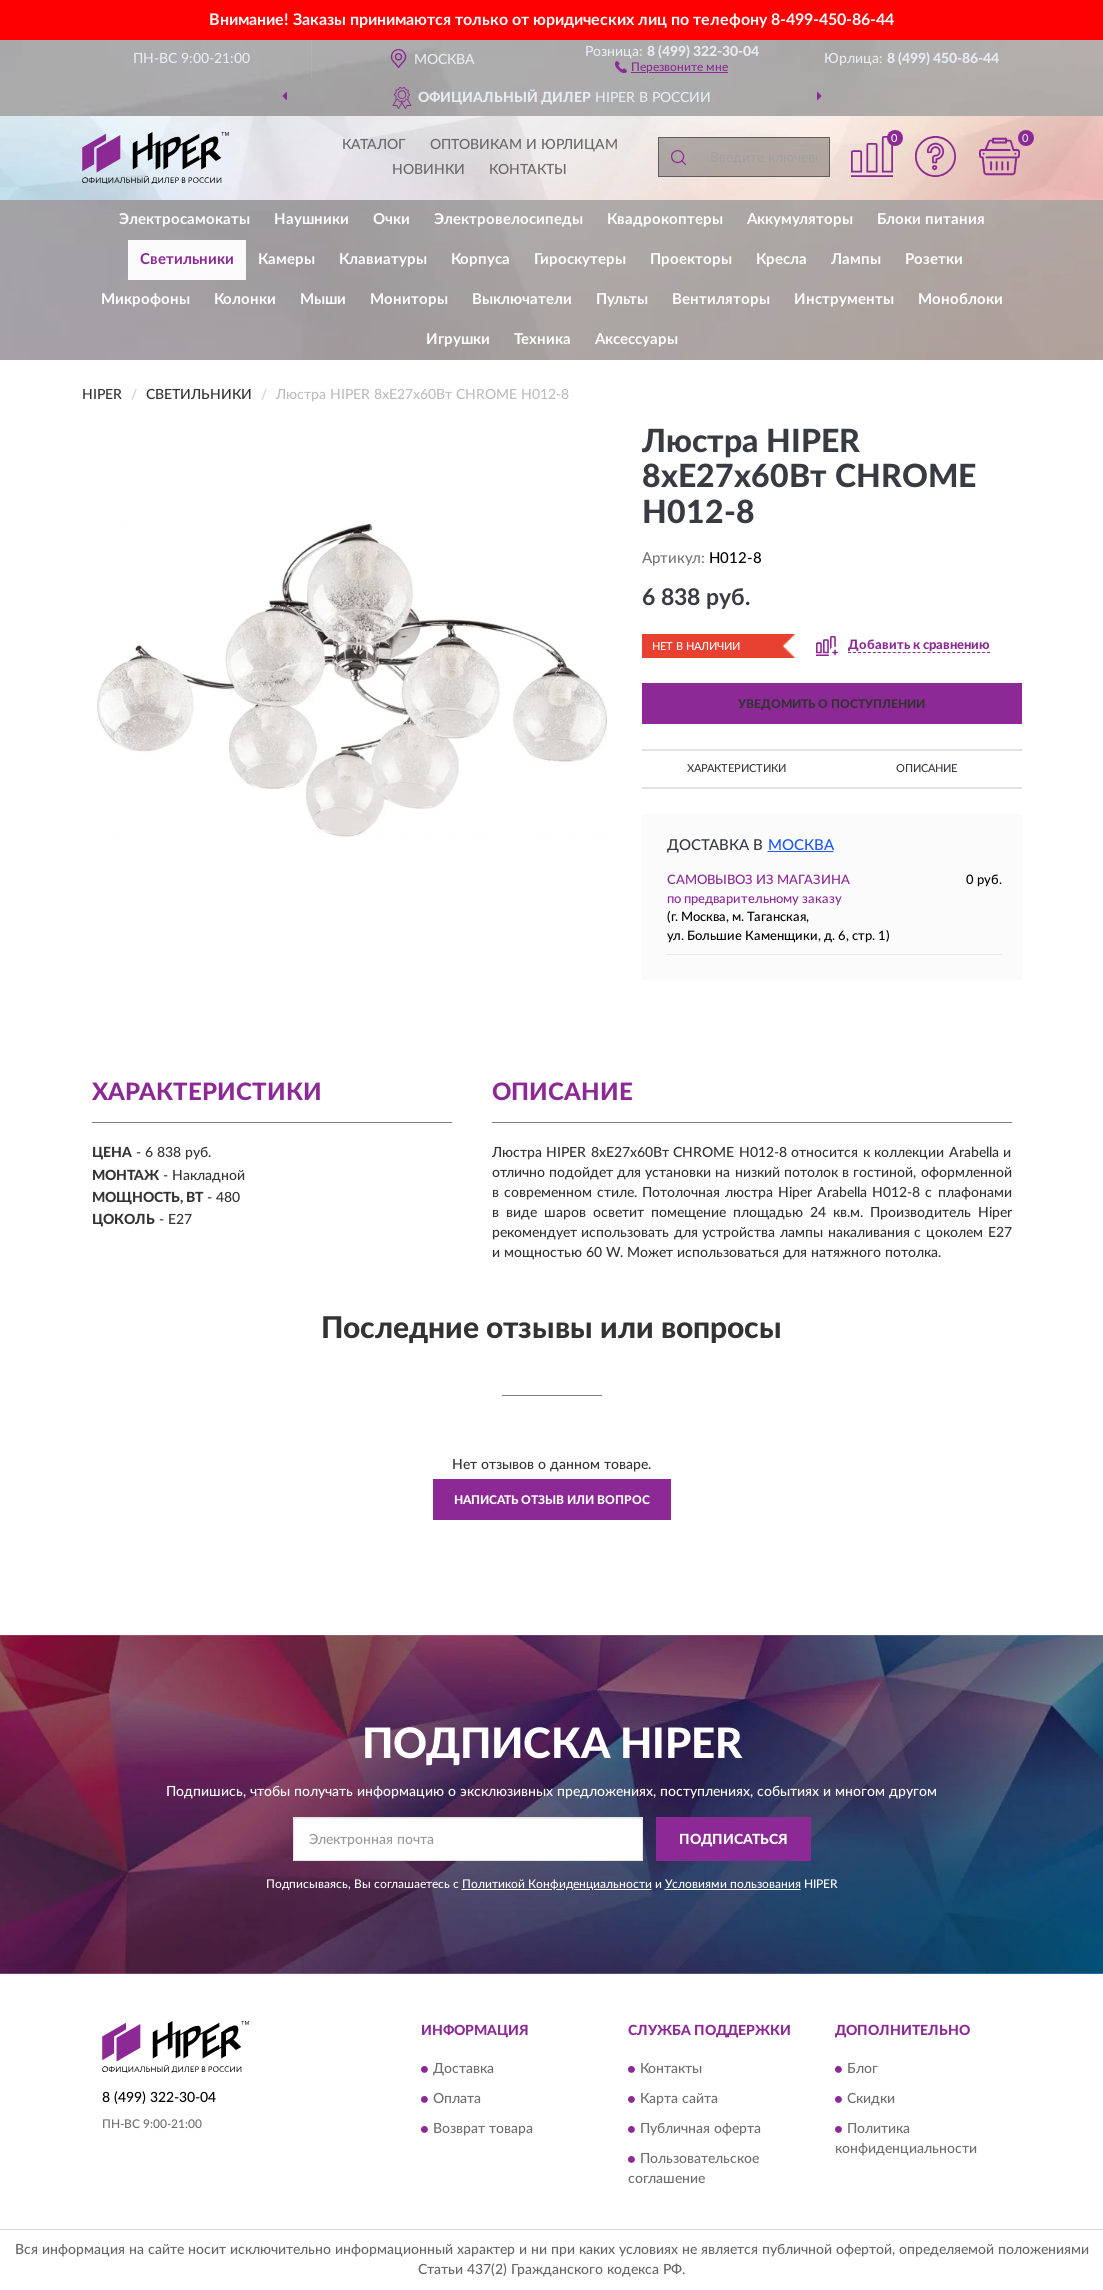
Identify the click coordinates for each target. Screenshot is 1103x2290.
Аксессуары (636, 339)
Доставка (463, 2069)
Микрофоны (145, 299)
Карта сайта (679, 2099)
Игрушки (458, 339)
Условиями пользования (733, 1884)
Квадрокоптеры (665, 219)
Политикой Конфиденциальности (557, 1884)
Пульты (622, 299)
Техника (542, 339)
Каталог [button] (374, 145)
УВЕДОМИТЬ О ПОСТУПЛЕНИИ (831, 704)
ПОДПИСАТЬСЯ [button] (733, 1840)
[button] (671, 66)
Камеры (286, 259)
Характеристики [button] (736, 768)
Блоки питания (931, 219)
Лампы (856, 259)
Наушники (311, 219)
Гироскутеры (580, 259)
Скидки (871, 2099)
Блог (862, 2069)
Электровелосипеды (508, 219)
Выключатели (522, 299)
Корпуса (480, 259)
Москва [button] (801, 845)
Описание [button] (926, 768)
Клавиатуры (383, 259)
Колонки (245, 299)
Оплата (457, 2099)
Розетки (934, 259)
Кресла (781, 259)
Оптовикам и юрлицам (524, 145)
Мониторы (409, 299)
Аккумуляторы (800, 219)
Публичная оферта (700, 2129)
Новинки (428, 170)
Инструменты (844, 299)
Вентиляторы (721, 299)
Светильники (187, 259)
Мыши (323, 299)
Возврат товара (483, 2129)
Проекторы (691, 259)
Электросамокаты (184, 219)
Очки (391, 219)
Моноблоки (960, 299)
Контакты (528, 170)
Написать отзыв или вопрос (552, 1500)
